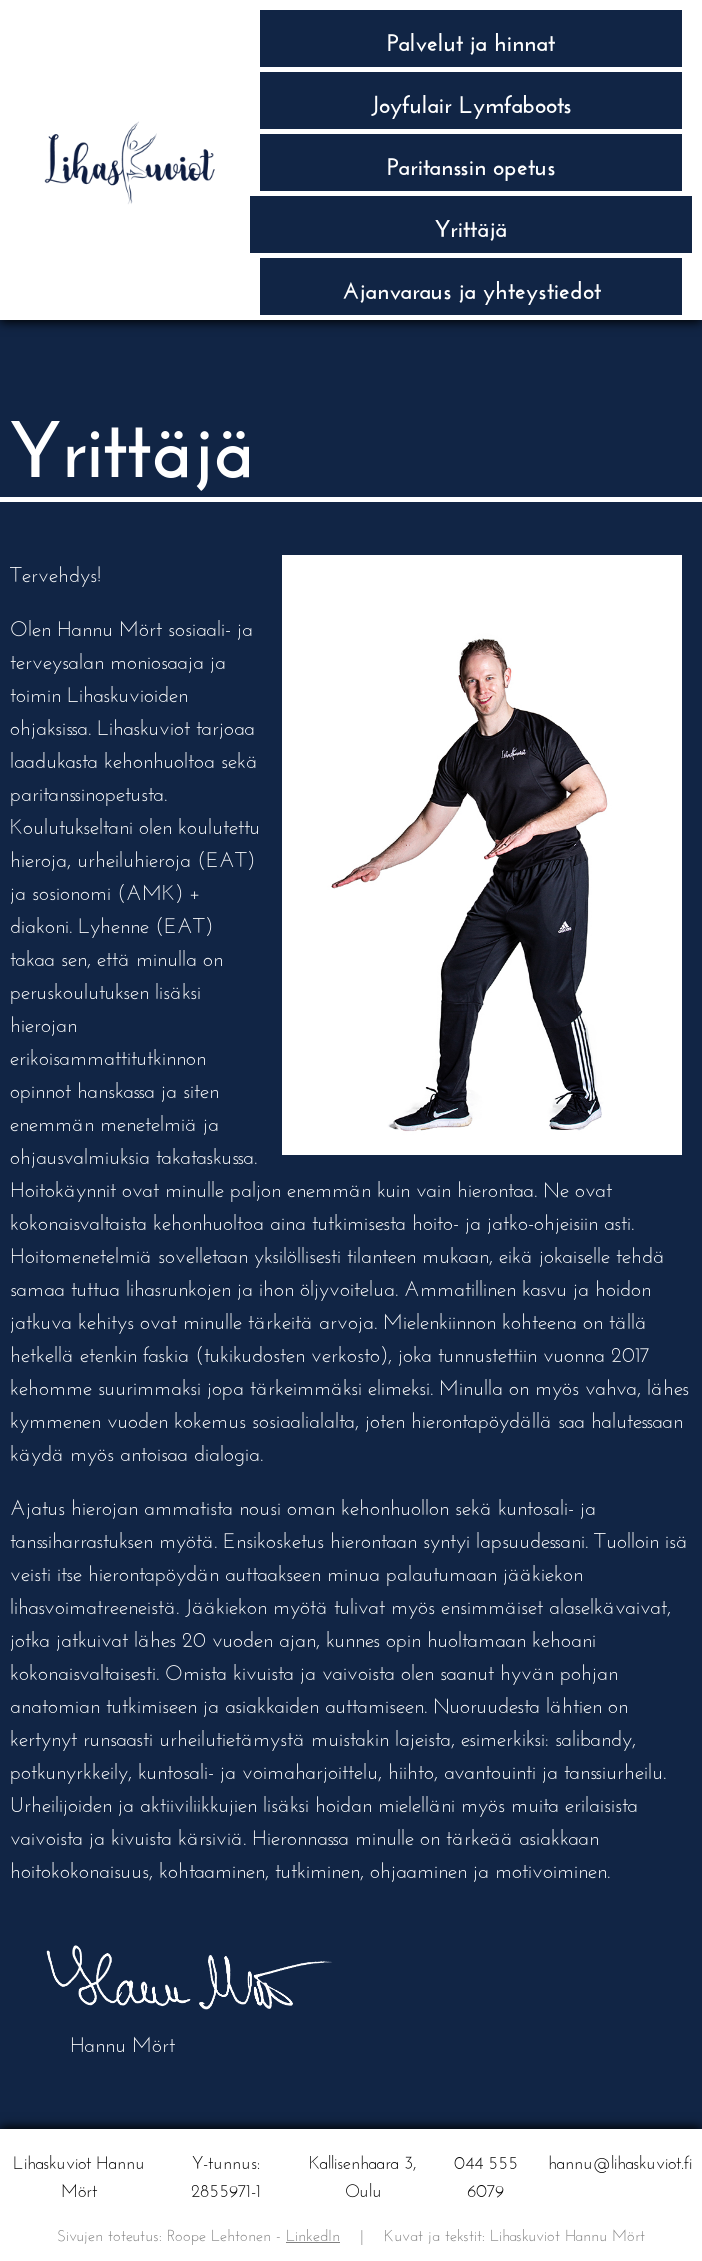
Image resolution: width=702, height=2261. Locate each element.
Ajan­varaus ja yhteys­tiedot (471, 286)
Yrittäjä (471, 224)
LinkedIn (313, 2232)
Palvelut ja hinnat (471, 38)
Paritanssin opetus (471, 162)
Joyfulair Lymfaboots (471, 100)
